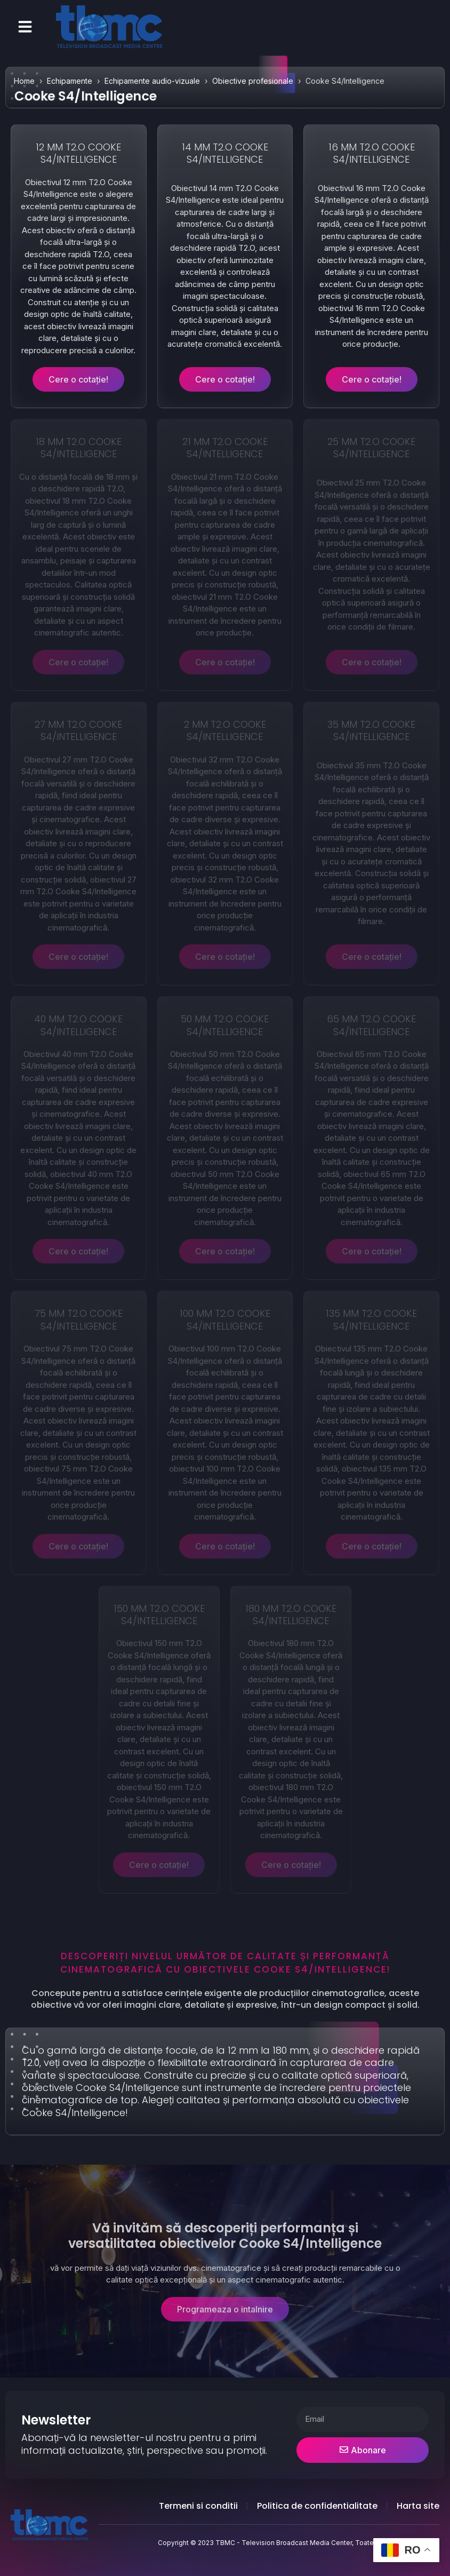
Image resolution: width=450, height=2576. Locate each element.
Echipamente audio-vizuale (152, 80)
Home (24, 80)
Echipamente (69, 80)
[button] (25, 26)
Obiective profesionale (252, 80)
